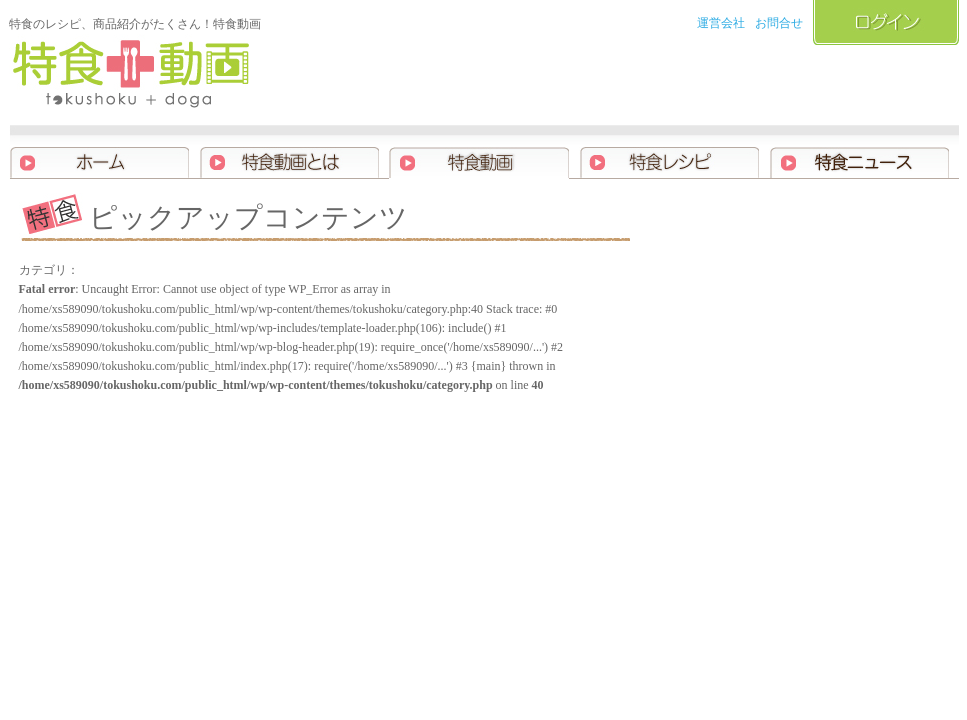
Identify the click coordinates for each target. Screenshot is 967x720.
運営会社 (721, 23)
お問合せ (779, 23)
